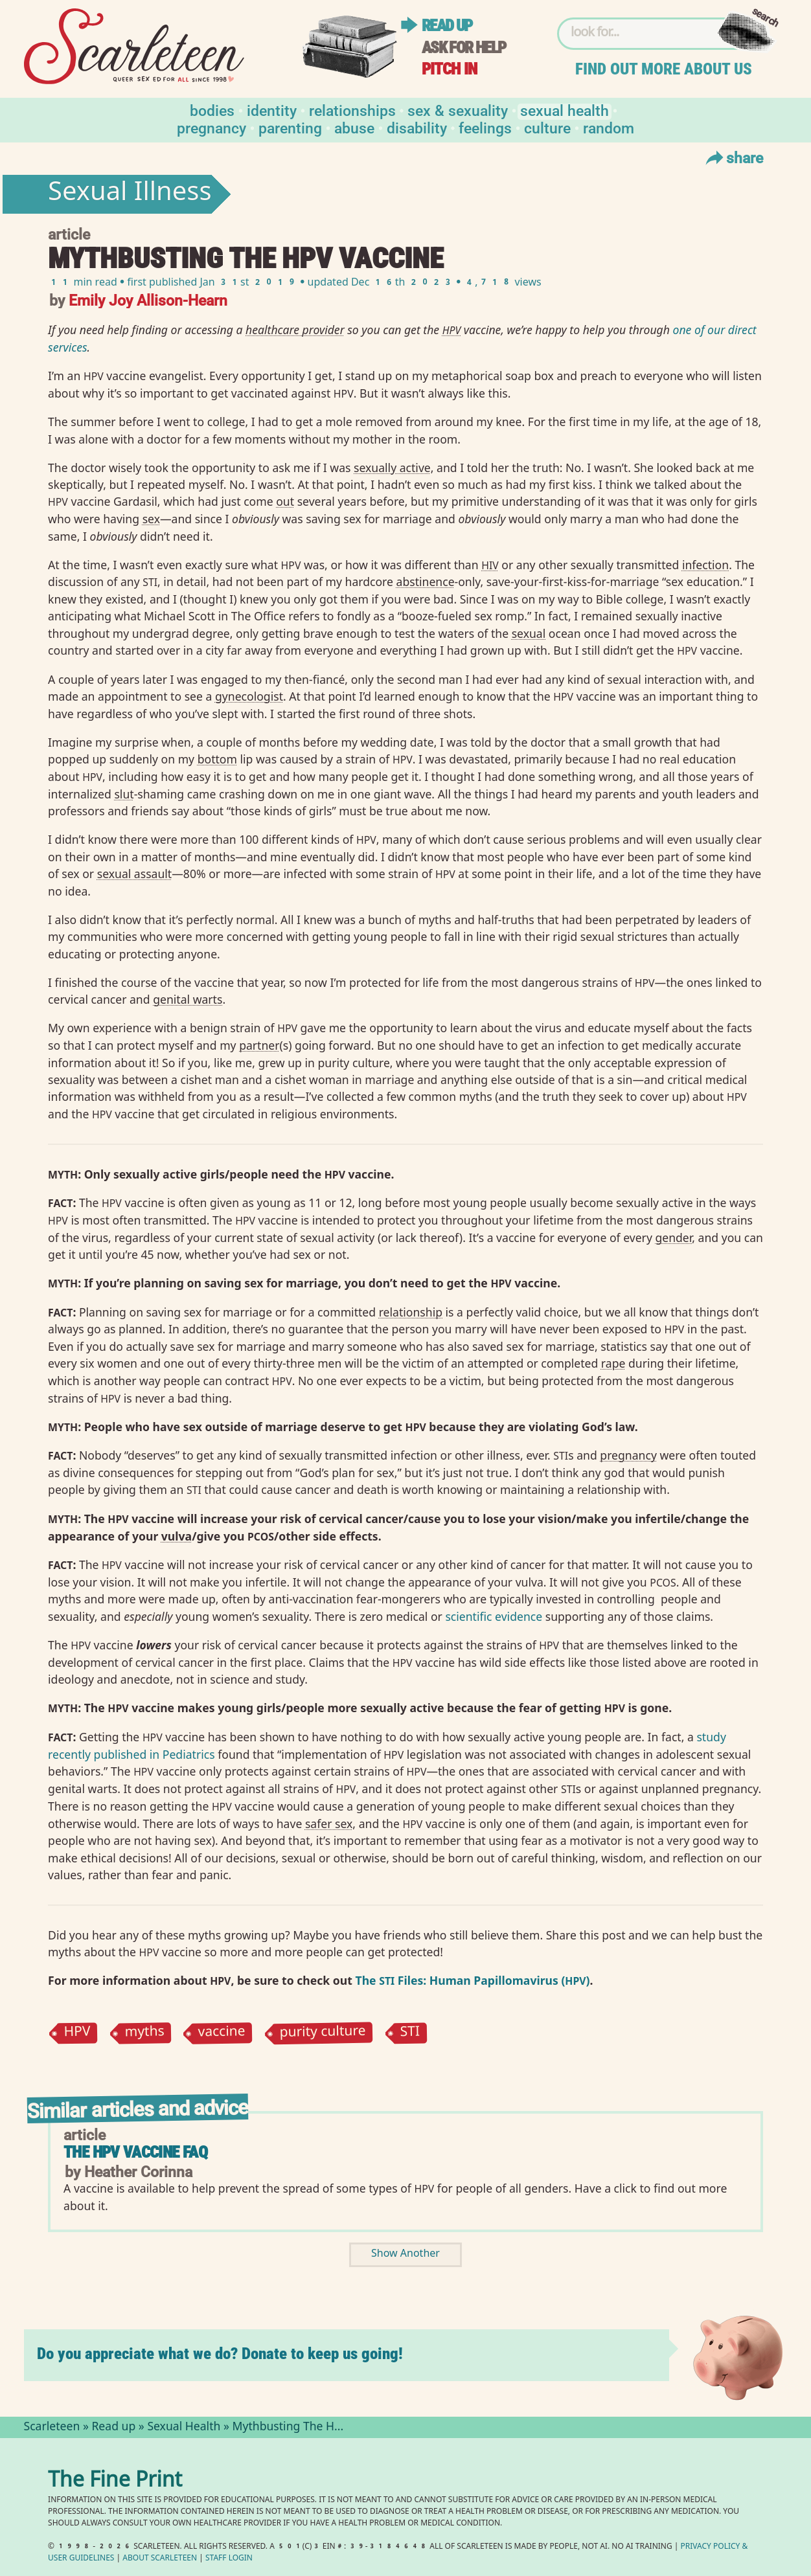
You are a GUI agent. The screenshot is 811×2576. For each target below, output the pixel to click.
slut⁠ (123, 794)
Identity (272, 110)
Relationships (352, 110)
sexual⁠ (529, 633)
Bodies (212, 110)
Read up (447, 25)
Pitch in (449, 69)
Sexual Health (564, 110)
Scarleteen (52, 2427)
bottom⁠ (217, 759)
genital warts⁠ (187, 999)
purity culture (322, 2033)
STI (410, 2032)
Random (608, 127)
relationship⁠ (410, 1312)
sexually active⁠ (392, 467)
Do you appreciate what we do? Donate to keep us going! (220, 2353)
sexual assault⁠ (134, 873)
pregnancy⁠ (628, 1455)
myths (144, 2033)
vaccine (222, 2033)
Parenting (290, 127)
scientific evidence (493, 1616)
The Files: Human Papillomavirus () (472, 1980)
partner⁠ (259, 1045)
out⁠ (285, 501)
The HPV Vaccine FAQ (135, 2152)
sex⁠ (151, 518)
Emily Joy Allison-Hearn (148, 299)
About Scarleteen (159, 2559)
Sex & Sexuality (457, 110)
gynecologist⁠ (249, 696)
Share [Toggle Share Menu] (733, 157)
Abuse (354, 127)
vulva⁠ (176, 1536)
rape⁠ (613, 1363)
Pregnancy (211, 127)
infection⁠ (705, 564)
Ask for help (464, 47)
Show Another (405, 2254)
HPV (76, 2033)
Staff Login (229, 2559)
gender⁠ (673, 1237)
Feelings (485, 127)
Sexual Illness (130, 194)
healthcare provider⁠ (295, 329)
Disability (417, 127)
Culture (547, 127)
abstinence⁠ (425, 581)
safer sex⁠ (328, 1823)
